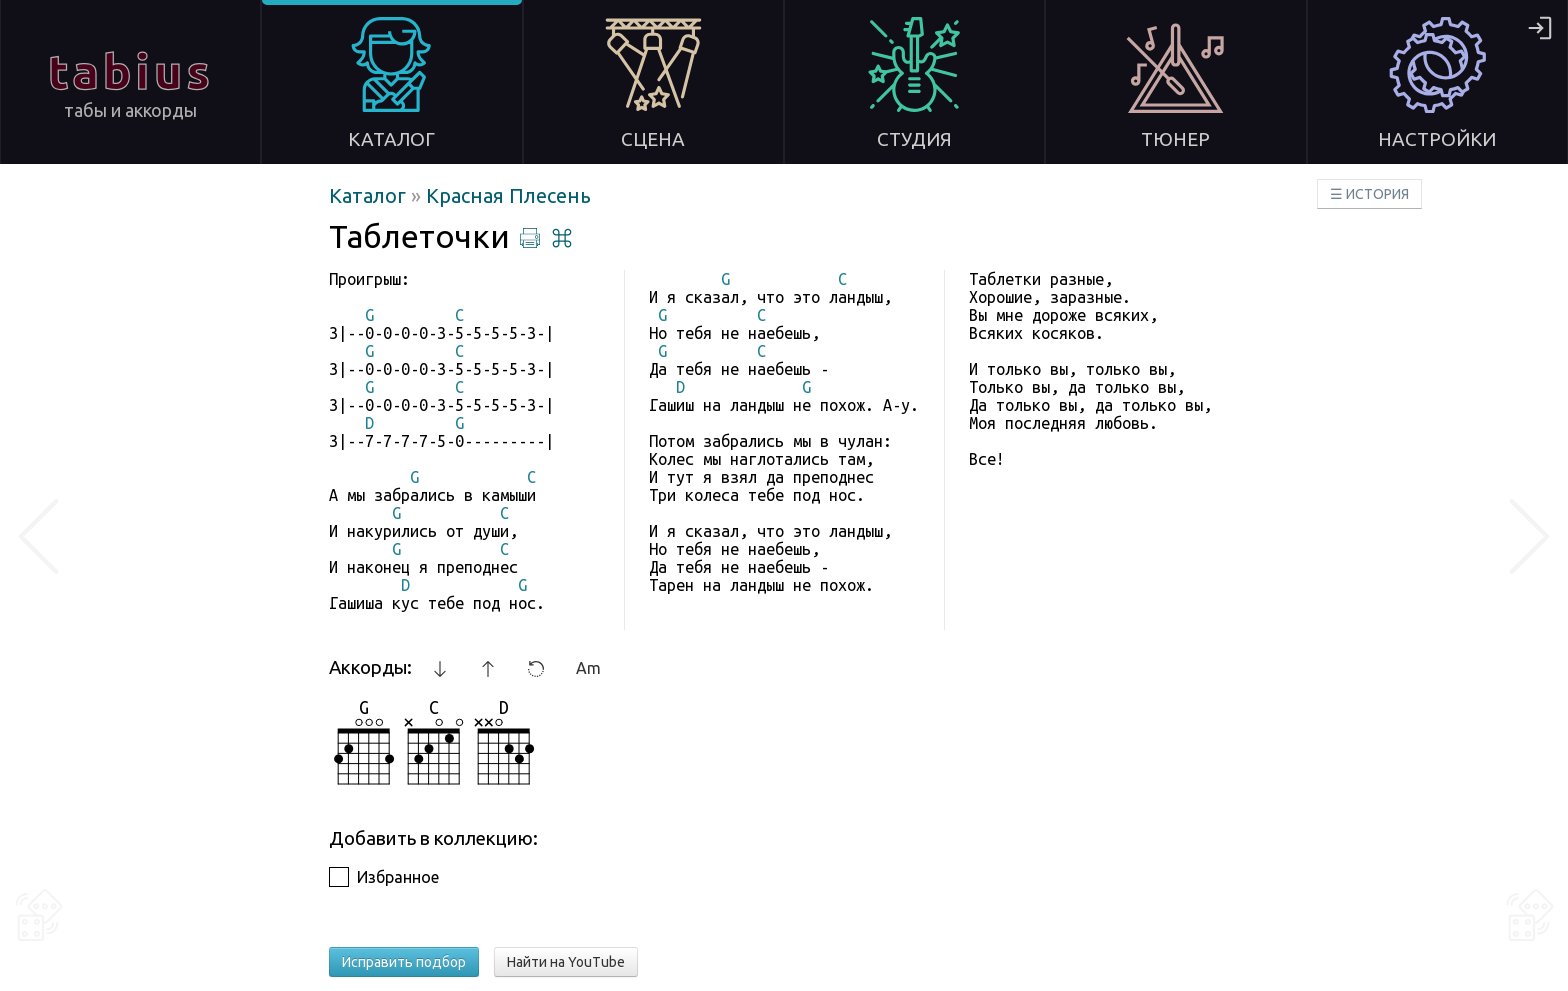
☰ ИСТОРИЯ (1369, 194)
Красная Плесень (508, 195)
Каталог (370, 195)
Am (588, 668)
